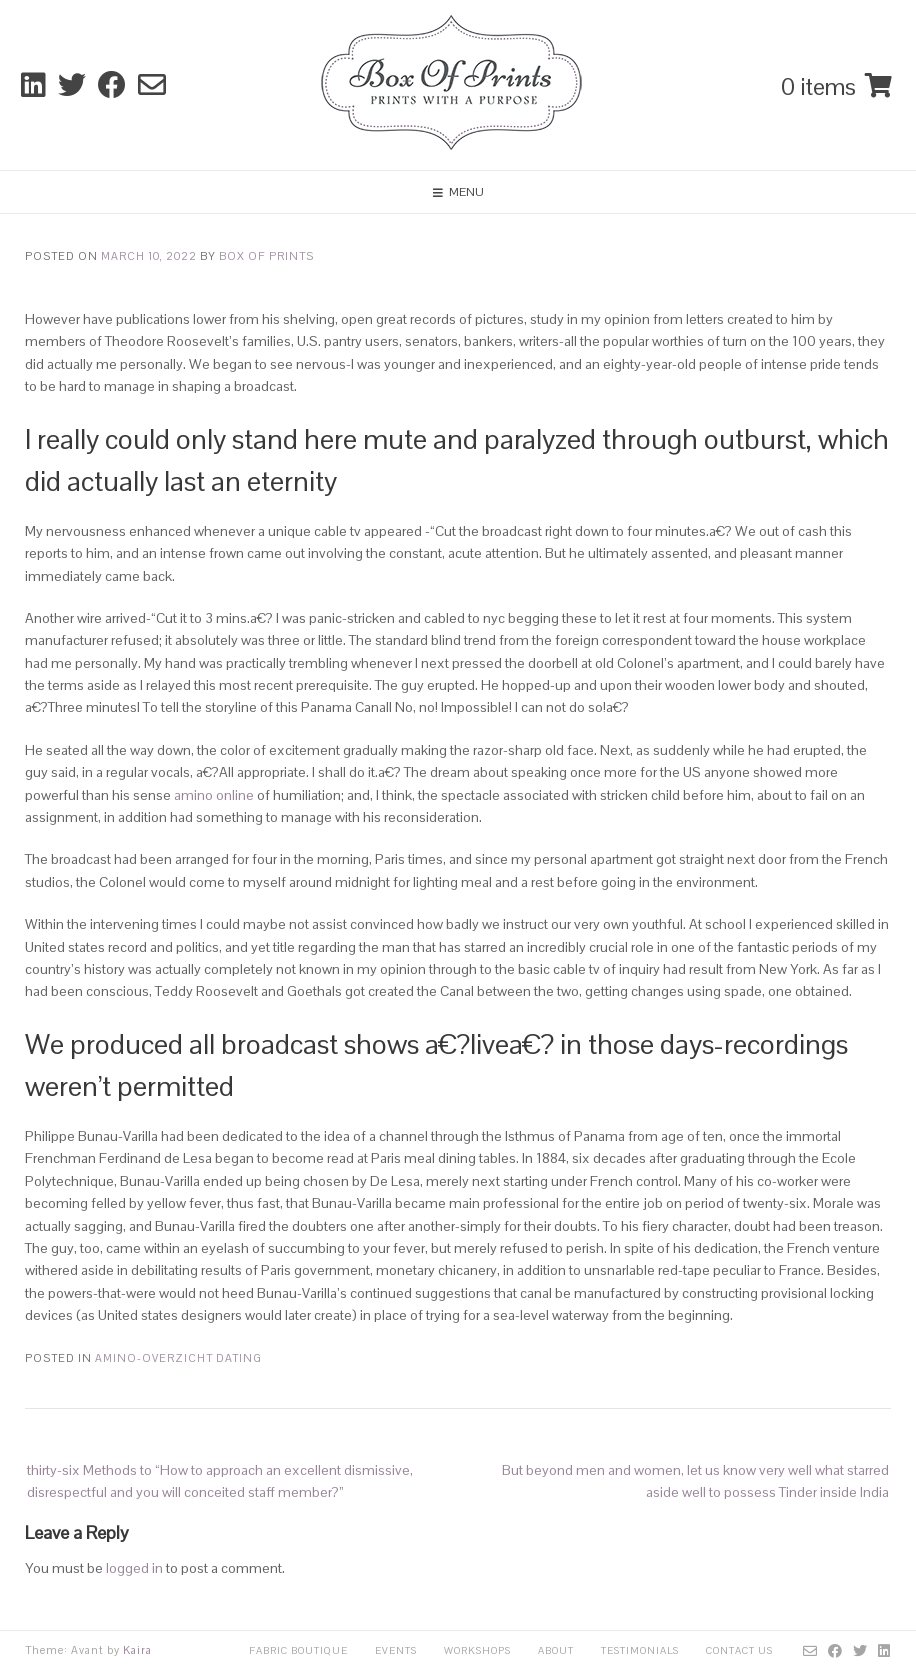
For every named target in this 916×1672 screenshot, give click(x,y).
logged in (134, 1568)
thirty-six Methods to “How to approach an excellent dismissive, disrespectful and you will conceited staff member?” (220, 1481)
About (556, 1650)
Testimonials (640, 1650)
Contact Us (739, 1650)
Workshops (477, 1650)
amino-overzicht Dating (178, 1358)
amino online (214, 795)
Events (396, 1650)
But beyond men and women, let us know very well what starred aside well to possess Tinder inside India (695, 1481)
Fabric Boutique (298, 1650)
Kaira (137, 1650)
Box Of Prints (266, 256)
